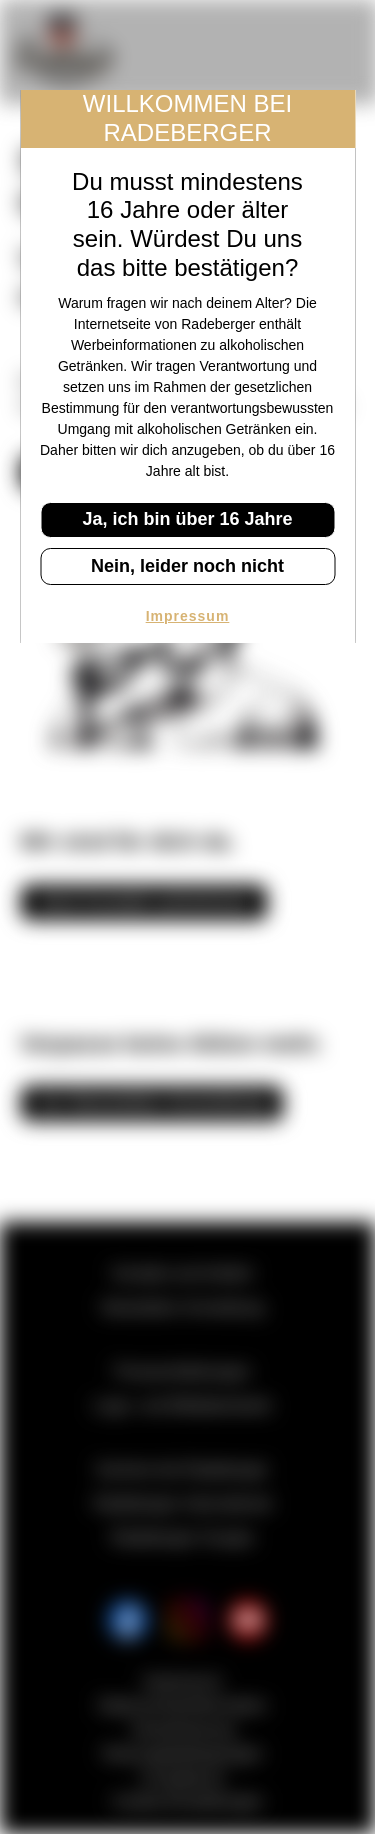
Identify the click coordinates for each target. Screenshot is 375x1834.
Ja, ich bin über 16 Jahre (187, 519)
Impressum (188, 616)
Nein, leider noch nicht (187, 566)
